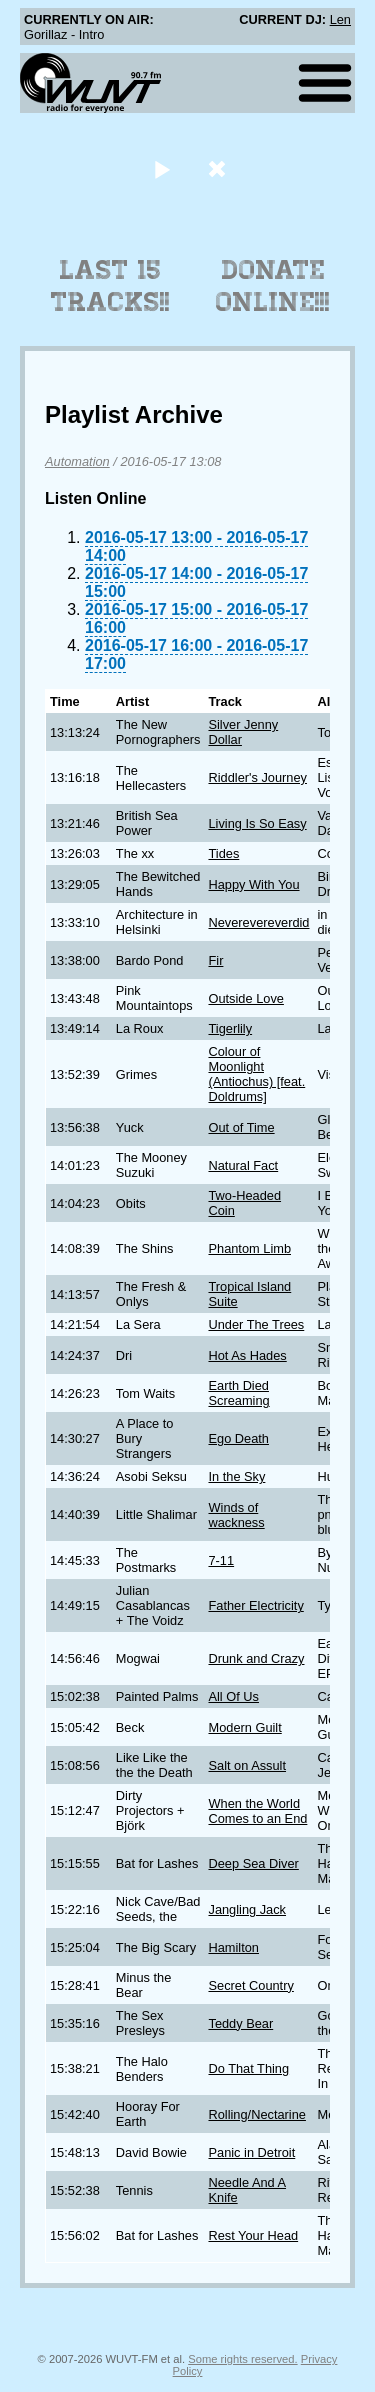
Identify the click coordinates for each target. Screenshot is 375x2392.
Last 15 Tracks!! (110, 286)
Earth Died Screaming (238, 1393)
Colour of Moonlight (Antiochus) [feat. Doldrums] (256, 1074)
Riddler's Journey (257, 777)
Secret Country (250, 1985)
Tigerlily (230, 1028)
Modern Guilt (244, 1727)
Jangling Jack (247, 1909)
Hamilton (233, 1947)
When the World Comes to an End (257, 1811)
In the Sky (236, 1476)
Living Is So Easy (257, 823)
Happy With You (253, 884)
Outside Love (245, 998)
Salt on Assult (247, 1765)
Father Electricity (255, 1605)
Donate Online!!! (273, 286)
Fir (215, 960)
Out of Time (241, 1127)
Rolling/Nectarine (256, 2114)
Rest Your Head (253, 2235)
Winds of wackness (236, 1515)
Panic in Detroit (251, 2152)
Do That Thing (248, 2068)
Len (340, 19)
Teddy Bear (240, 2023)
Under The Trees (256, 1324)
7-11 (221, 1560)
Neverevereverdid (258, 922)
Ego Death (238, 1438)
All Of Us (233, 1696)
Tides (223, 853)
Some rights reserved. (242, 2359)
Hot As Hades (247, 1355)
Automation (77, 461)
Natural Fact (243, 1165)
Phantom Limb (249, 1248)
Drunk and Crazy (256, 1658)
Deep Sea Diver (253, 1863)
